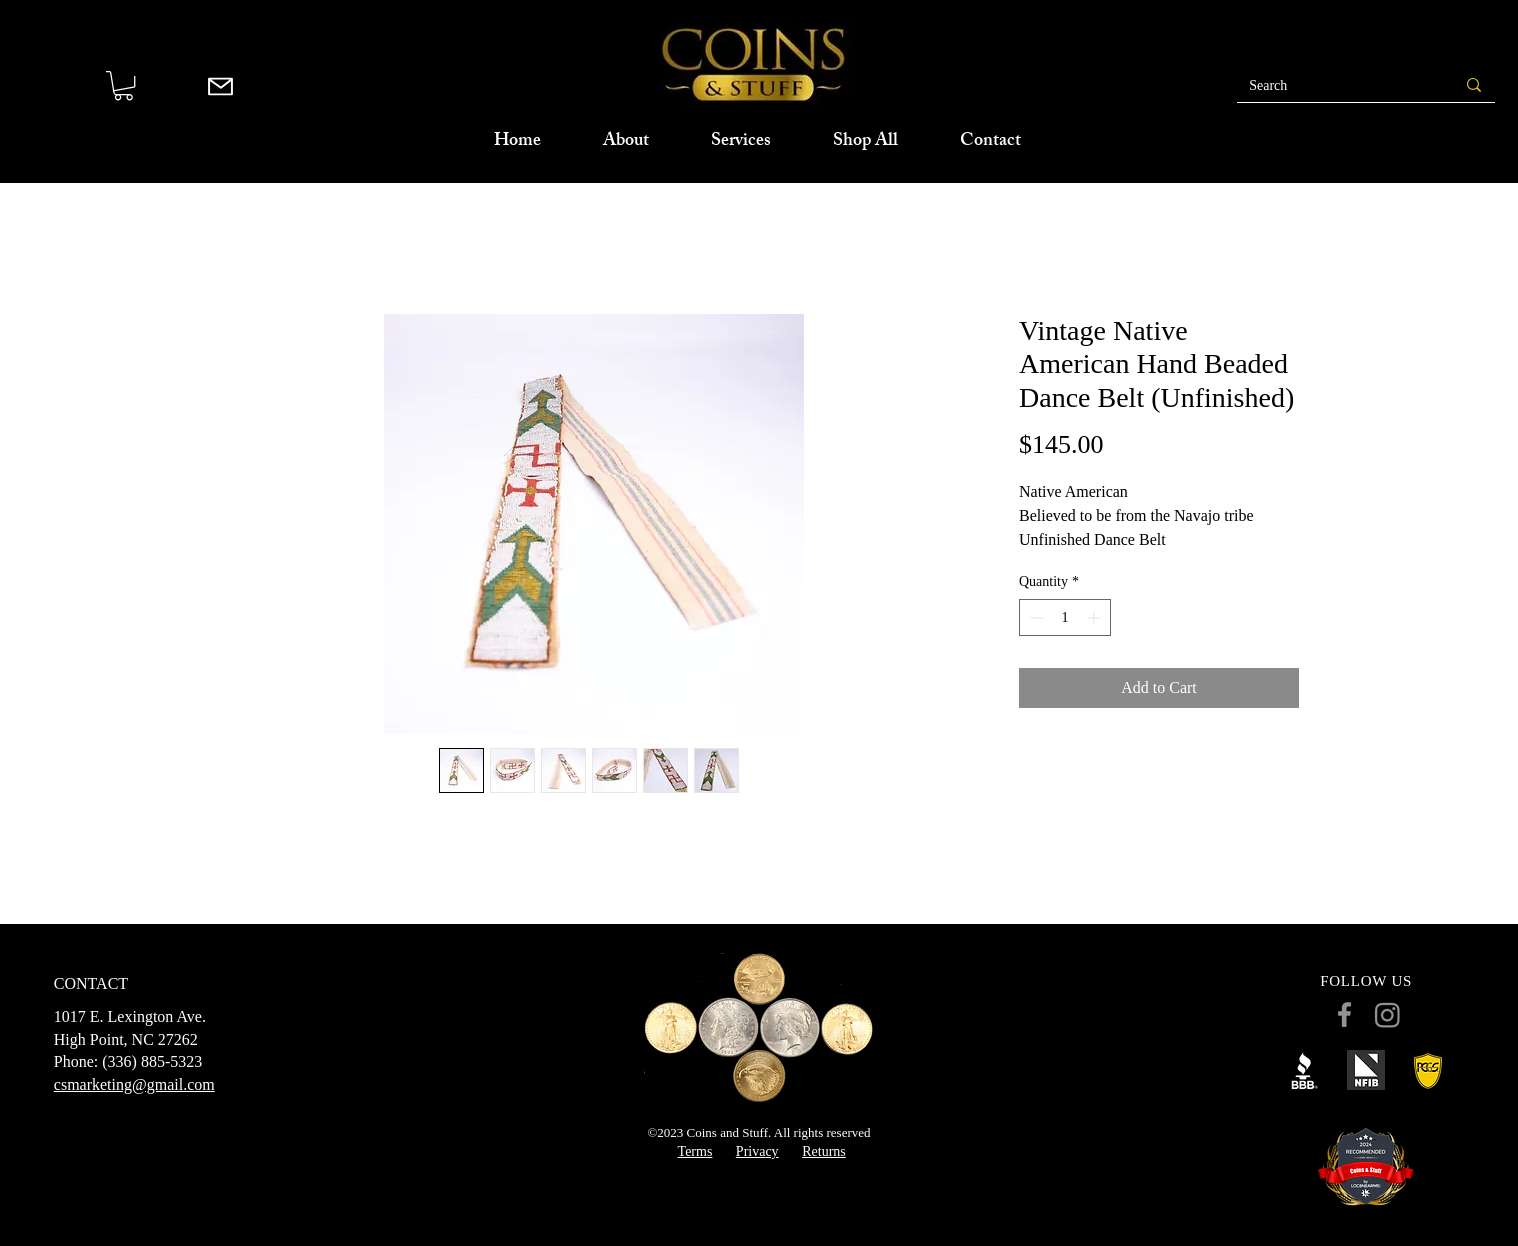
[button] (123, 85)
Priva (751, 1151)
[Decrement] (1034, 617)
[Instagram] (1387, 1014)
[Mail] (220, 86)
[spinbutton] (1065, 617)
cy (771, 1151)
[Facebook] (1344, 1014)
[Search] (1330, 86)
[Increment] (1095, 617)
